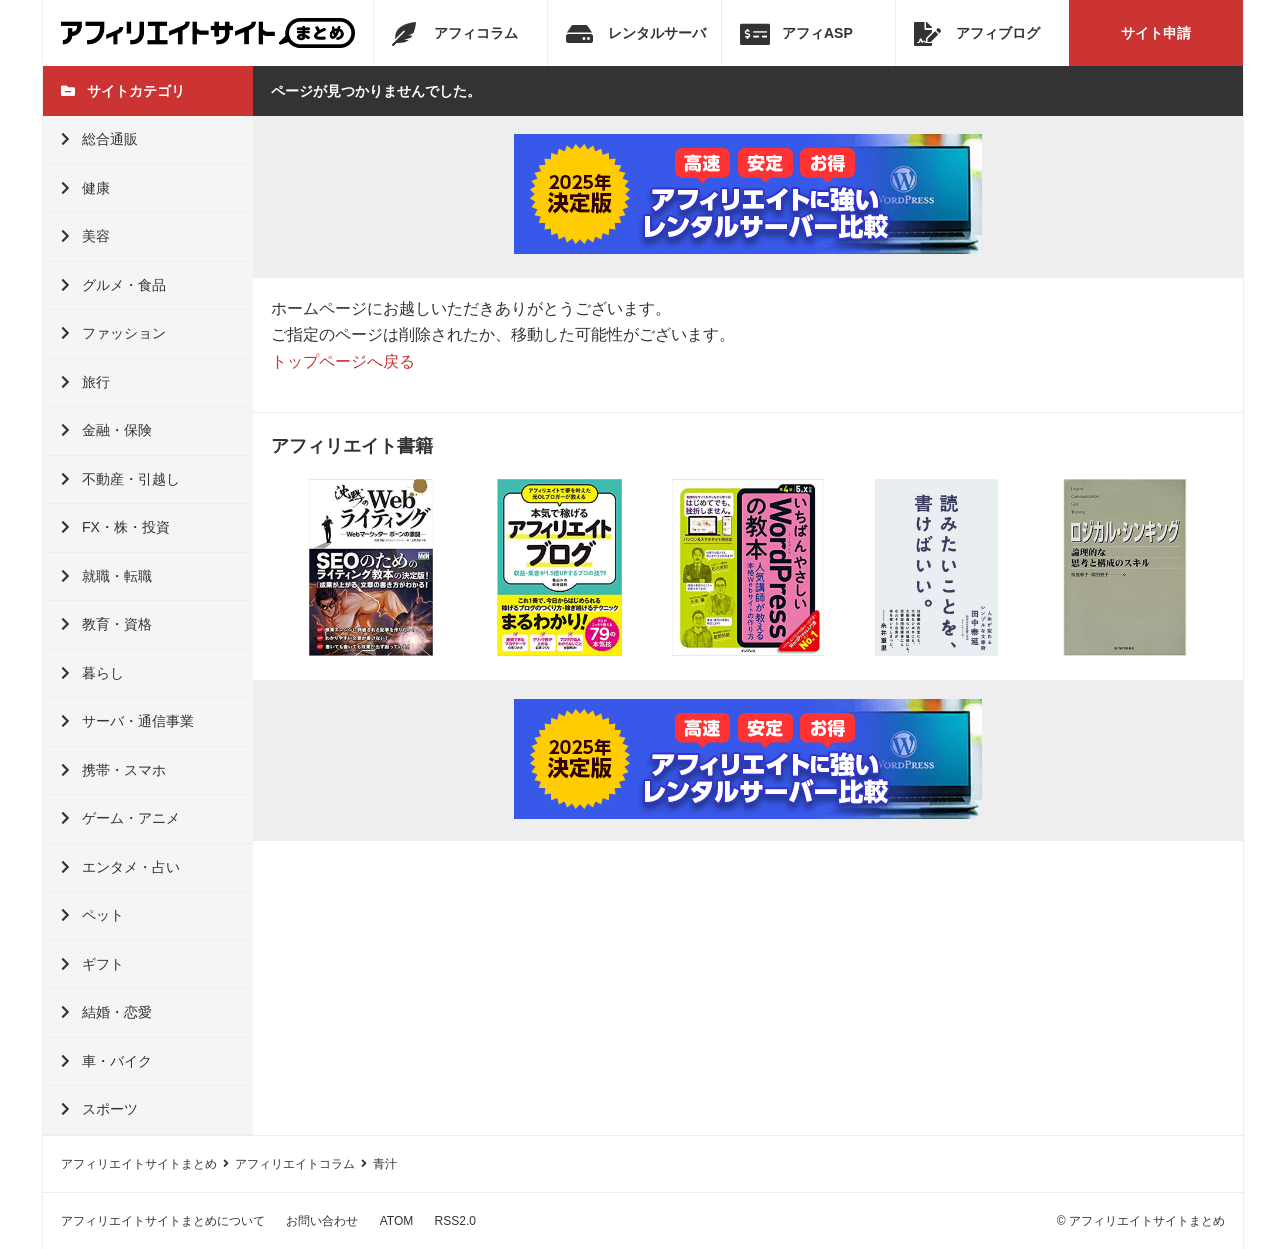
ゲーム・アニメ (120, 818)
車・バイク (106, 1061)
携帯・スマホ (113, 770)
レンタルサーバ (636, 34)
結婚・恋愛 (106, 1012)
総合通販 (99, 139)
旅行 (85, 382)
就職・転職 (106, 576)
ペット (92, 915)
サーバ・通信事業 (127, 721)
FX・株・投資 (115, 527)
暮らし (92, 673)
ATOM (397, 1221)
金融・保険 (106, 430)
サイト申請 (1156, 33)
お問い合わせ (322, 1221)
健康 (85, 188)
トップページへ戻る (343, 361)
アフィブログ (977, 34)
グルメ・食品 (113, 285)
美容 (85, 236)
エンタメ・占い (120, 867)
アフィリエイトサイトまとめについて (163, 1221)
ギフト (92, 964)
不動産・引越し (120, 479)
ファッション (113, 333)
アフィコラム (455, 34)
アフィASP (796, 34)
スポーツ (99, 1109)
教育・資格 (106, 624)
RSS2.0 (455, 1221)
